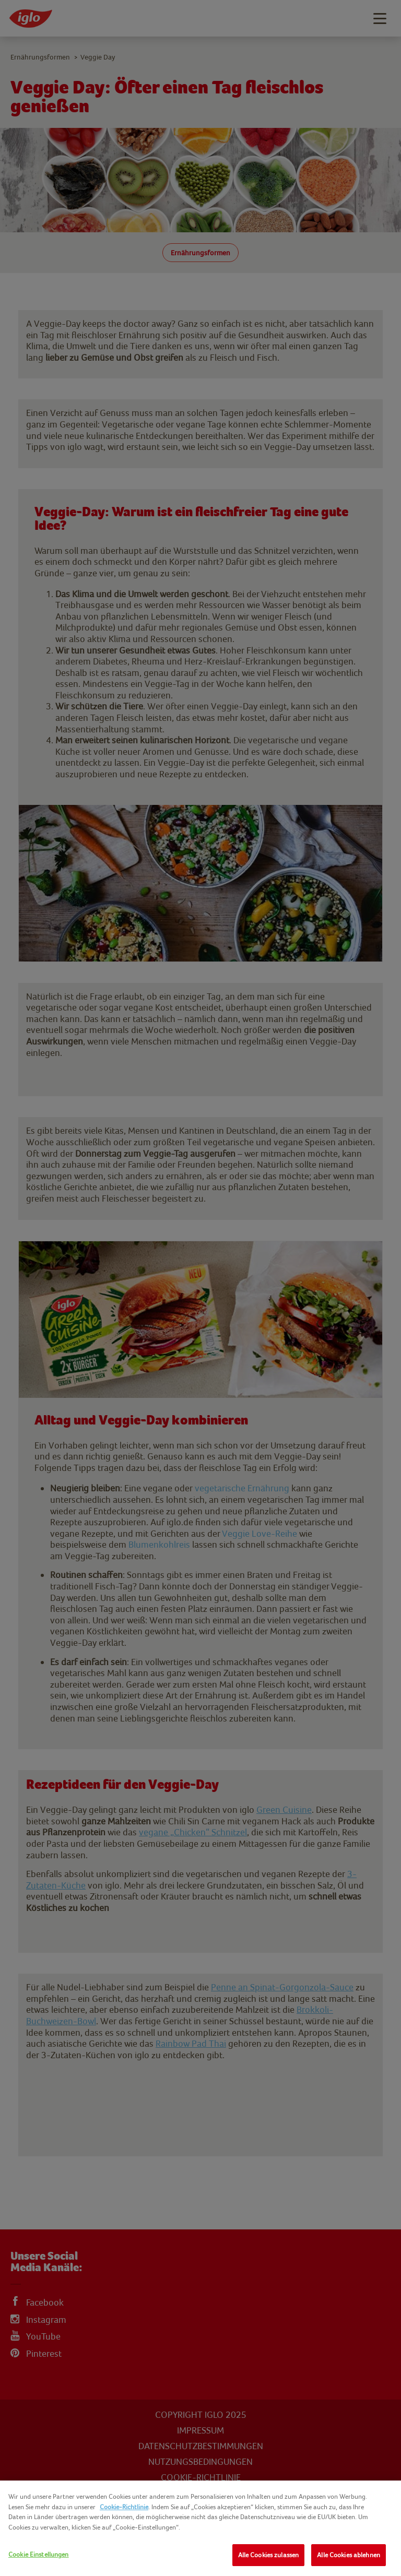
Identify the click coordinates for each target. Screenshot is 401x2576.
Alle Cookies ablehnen (348, 2555)
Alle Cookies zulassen (268, 2555)
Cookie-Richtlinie (124, 2507)
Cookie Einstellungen (38, 2554)
